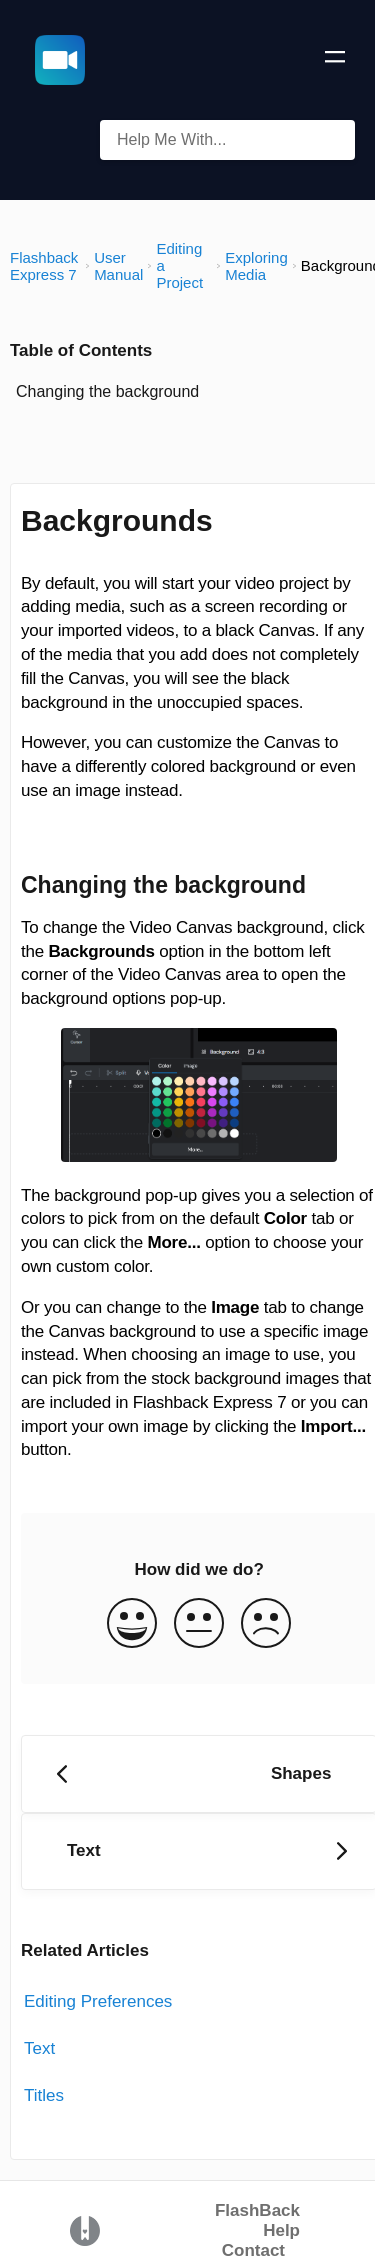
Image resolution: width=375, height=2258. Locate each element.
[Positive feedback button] (132, 1625)
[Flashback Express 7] (45, 266)
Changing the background (107, 391)
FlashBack (257, 2210)
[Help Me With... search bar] (227, 140)
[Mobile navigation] (335, 60)
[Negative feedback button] (266, 1625)
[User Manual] (118, 266)
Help (281, 2230)
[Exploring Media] (256, 266)
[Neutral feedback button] (199, 1625)
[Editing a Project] (184, 265)
